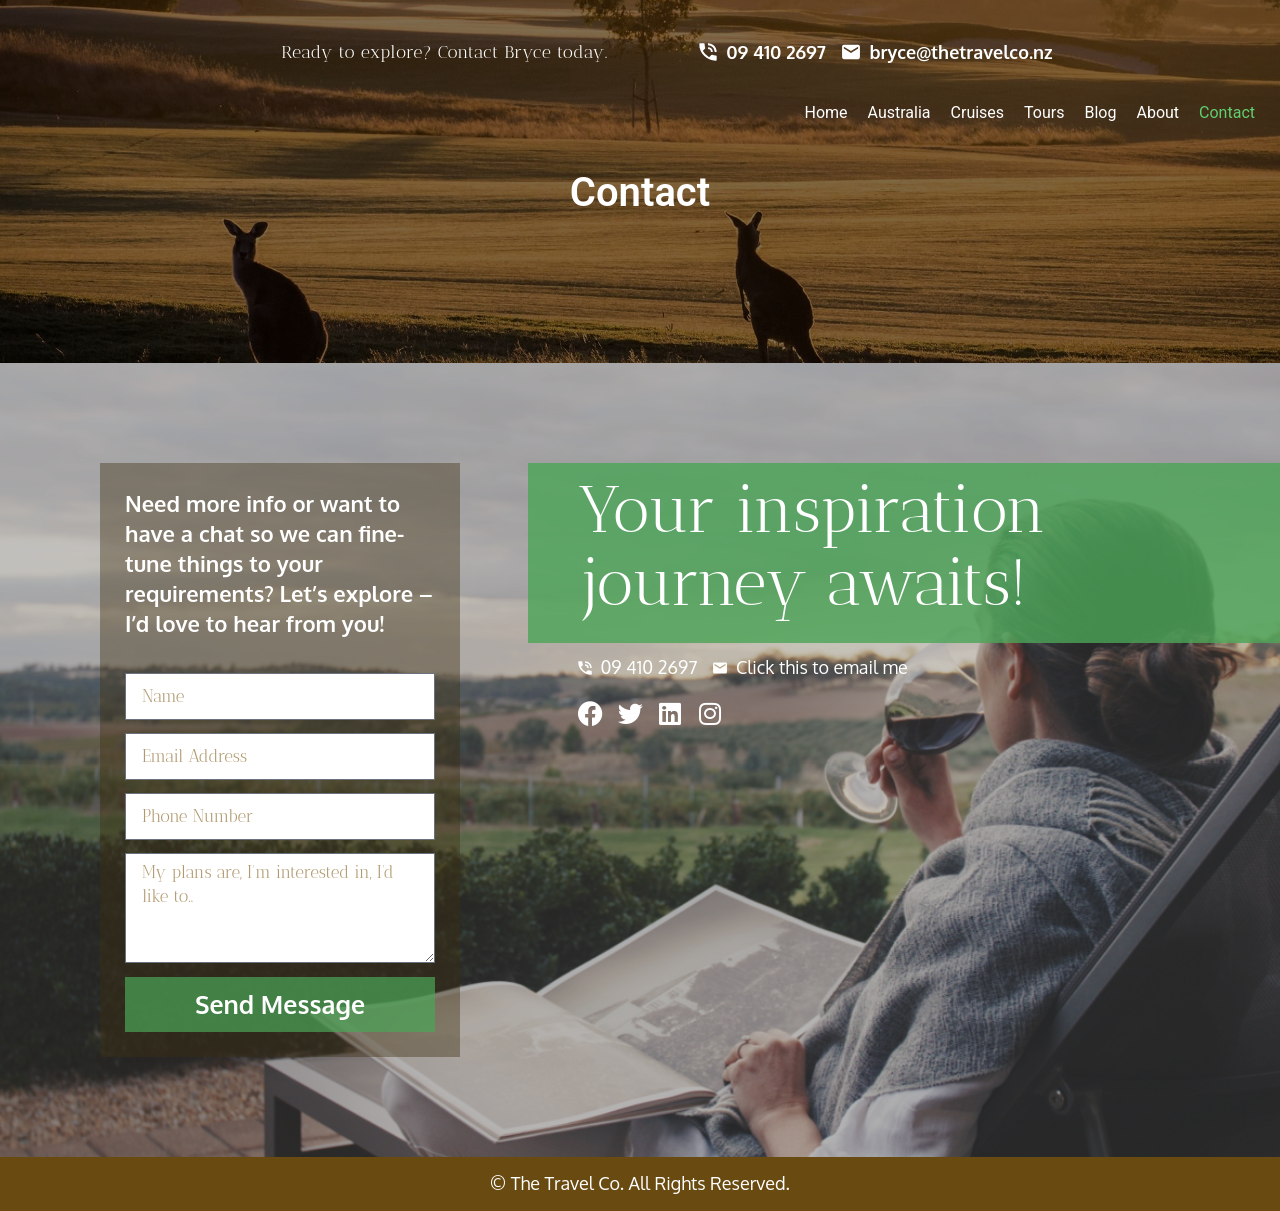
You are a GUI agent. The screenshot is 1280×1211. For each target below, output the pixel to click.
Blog (1101, 112)
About (1157, 112)
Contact (1227, 112)
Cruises (978, 112)
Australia (899, 112)
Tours (1044, 112)
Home (826, 112)
